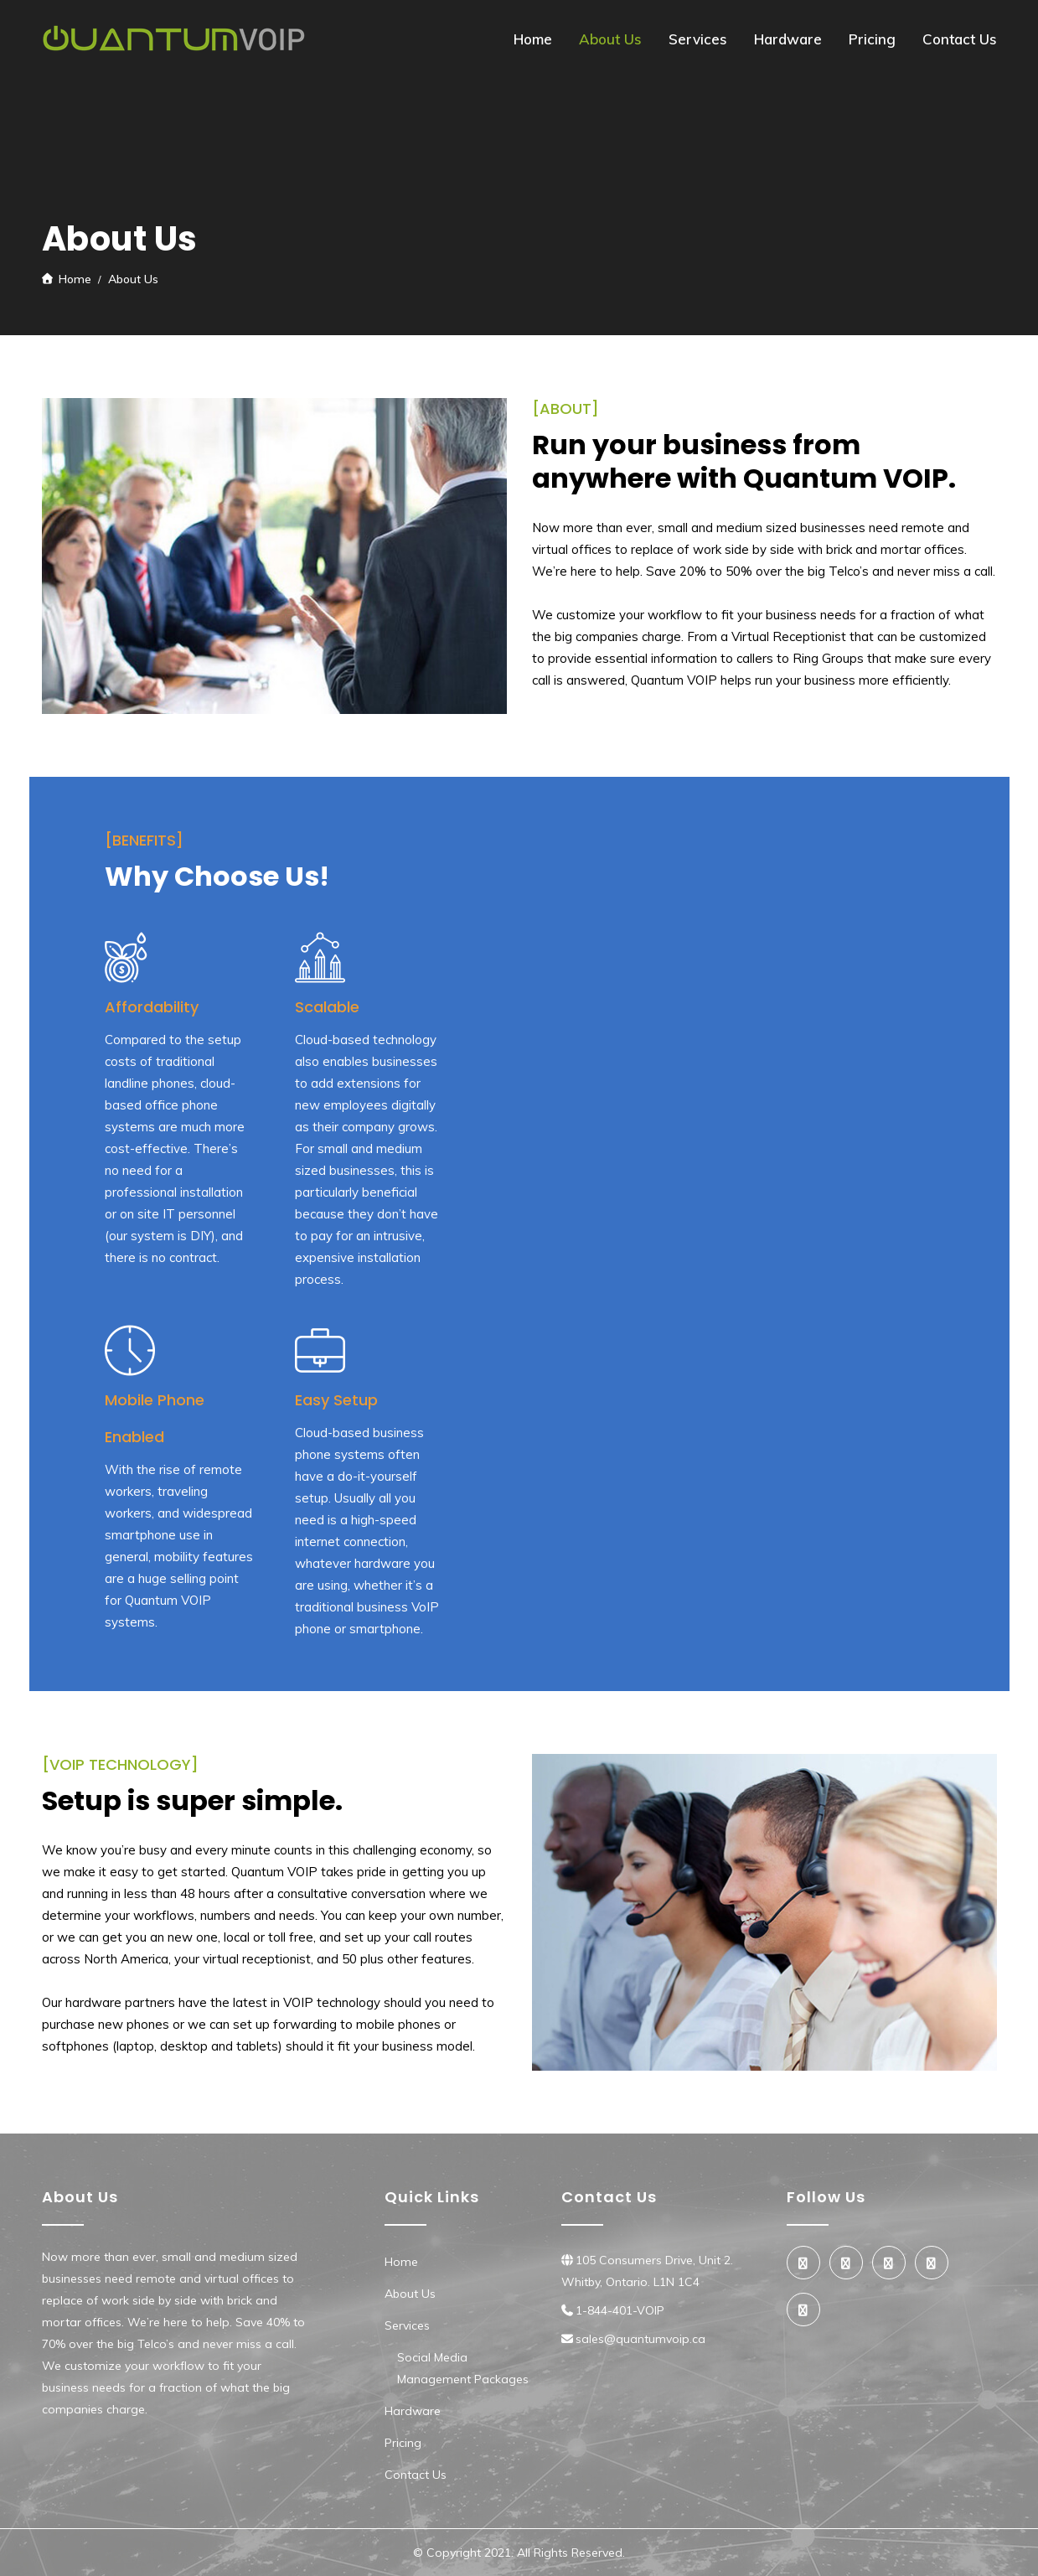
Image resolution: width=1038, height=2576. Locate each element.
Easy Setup (336, 1399)
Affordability (152, 1006)
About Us (610, 39)
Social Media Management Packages (463, 2368)
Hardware (788, 39)
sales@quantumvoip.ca (640, 2338)
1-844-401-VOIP (620, 2310)
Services (698, 39)
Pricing (872, 39)
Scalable (327, 1006)
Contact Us (959, 39)
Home (533, 39)
